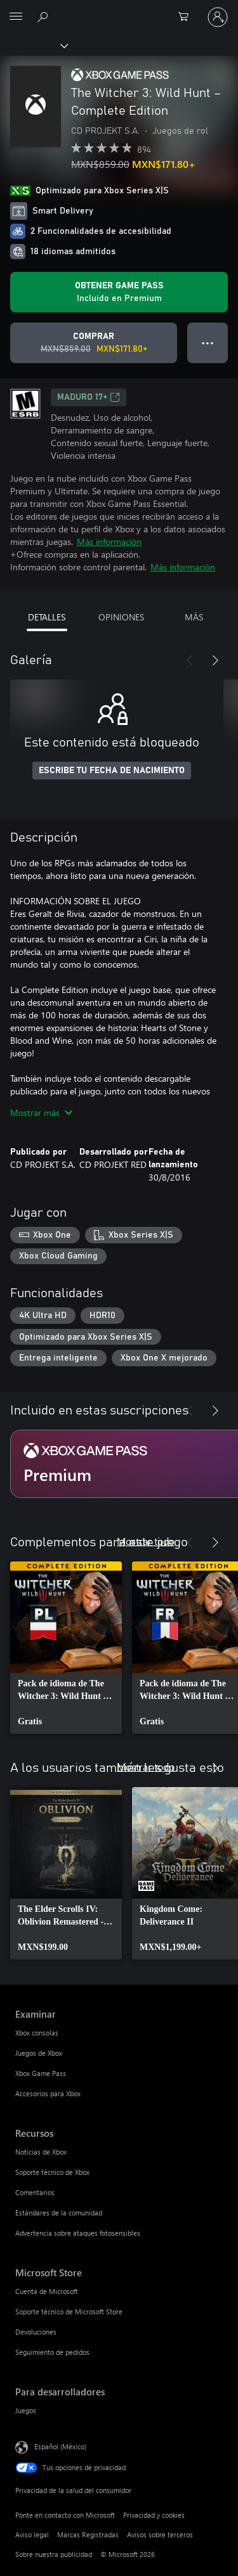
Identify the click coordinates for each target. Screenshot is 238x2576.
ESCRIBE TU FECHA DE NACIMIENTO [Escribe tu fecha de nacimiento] (112, 770)
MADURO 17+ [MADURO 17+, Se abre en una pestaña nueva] (88, 397)
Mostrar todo (146, 1541)
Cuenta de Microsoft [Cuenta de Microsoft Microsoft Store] (46, 2291)
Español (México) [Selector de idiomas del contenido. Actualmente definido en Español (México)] (60, 2446)
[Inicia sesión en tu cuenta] (217, 17)
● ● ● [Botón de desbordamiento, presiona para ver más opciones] (208, 342)
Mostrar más (41, 1112)
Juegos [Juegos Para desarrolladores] (25, 2410)
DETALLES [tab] (46, 617)
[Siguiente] (215, 660)
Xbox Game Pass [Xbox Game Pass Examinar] (40, 2073)
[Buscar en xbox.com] (44, 16)
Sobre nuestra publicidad (53, 2554)
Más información (109, 541)
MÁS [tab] (194, 617)
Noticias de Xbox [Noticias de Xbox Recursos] (41, 2152)
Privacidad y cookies (154, 2515)
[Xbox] (33, 45)
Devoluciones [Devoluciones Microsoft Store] (35, 2332)
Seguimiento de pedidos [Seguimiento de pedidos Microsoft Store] (52, 2352)
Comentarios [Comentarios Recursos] (35, 2192)
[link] (66, 1647)
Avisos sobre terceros (160, 2534)
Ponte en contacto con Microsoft (65, 2515)
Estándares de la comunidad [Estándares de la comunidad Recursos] (58, 2212)
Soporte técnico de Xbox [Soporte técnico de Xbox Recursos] (52, 2172)
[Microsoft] (118, 9)
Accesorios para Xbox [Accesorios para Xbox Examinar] (48, 2093)
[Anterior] (189, 660)
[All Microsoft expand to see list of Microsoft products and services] (16, 17)
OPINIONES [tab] (121, 617)
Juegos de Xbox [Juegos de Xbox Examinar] (38, 2053)
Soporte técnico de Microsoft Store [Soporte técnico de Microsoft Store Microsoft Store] (68, 2311)
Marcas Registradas (88, 2534)
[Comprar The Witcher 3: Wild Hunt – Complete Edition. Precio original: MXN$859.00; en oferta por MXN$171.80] (93, 343)
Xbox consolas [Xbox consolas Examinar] (36, 2032)
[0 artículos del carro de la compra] (187, 17)
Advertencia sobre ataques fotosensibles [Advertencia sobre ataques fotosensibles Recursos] (77, 2233)
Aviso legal (32, 2534)
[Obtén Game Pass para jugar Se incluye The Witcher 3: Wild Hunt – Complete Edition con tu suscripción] (119, 292)
